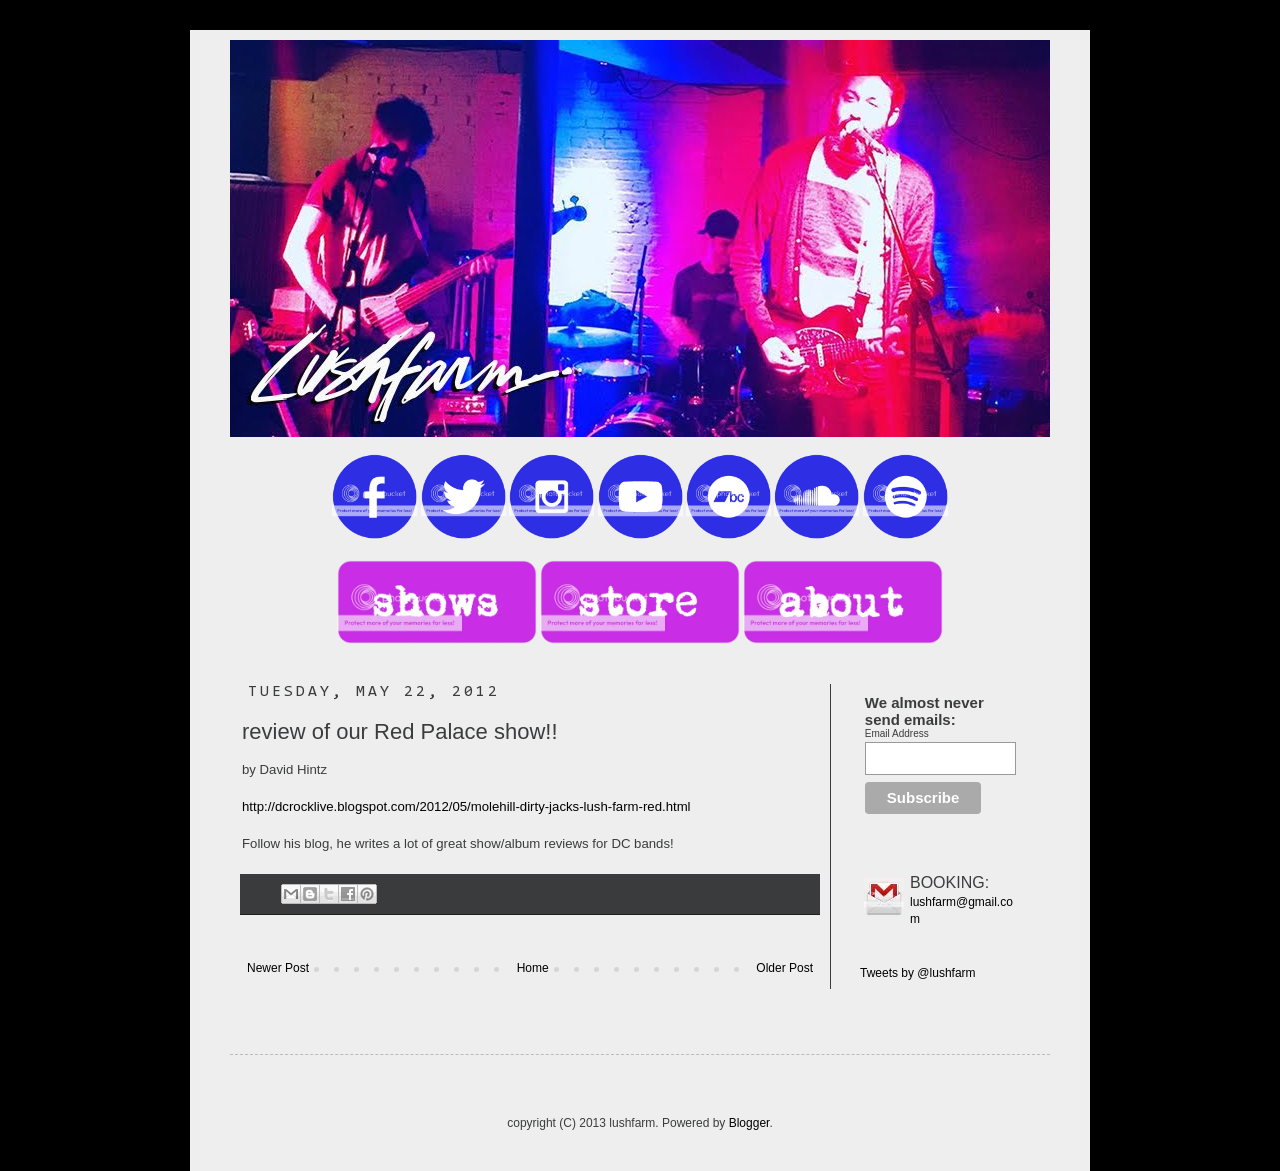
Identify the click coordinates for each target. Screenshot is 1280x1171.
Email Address (897, 733)
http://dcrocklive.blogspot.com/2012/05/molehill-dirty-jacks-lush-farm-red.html (466, 806)
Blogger (749, 1123)
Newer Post (278, 968)
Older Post (784, 968)
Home (533, 968)
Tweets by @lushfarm (918, 973)
